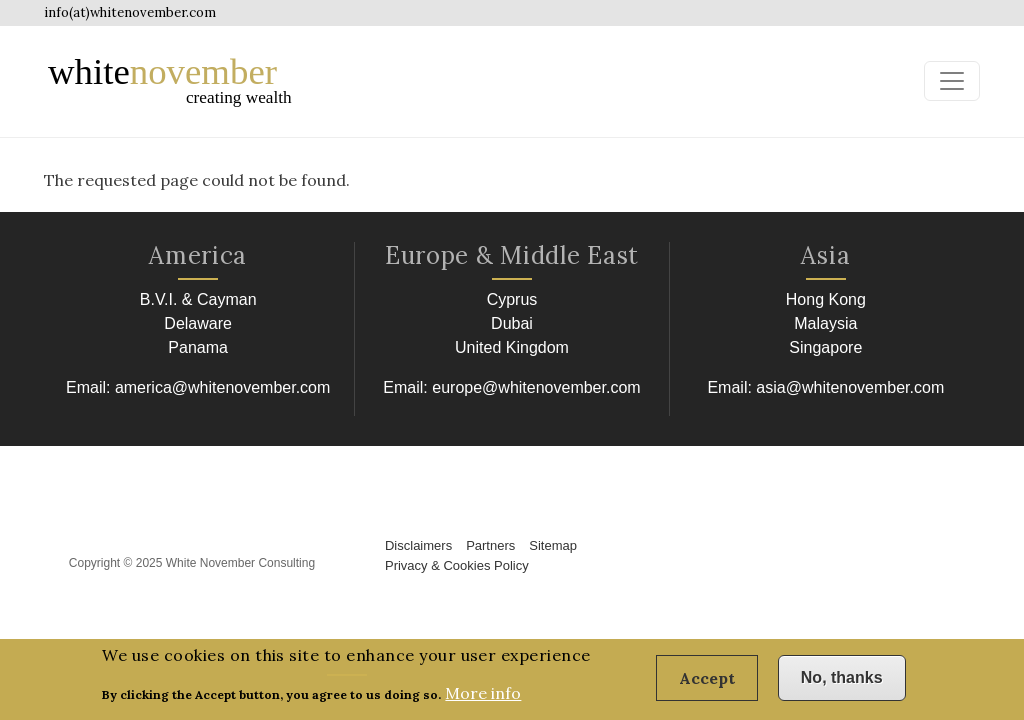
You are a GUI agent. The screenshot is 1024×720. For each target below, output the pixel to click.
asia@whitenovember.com (850, 387)
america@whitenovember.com (222, 387)
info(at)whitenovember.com (130, 12)
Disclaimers (418, 545)
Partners (490, 545)
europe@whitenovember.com (536, 387)
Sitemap (553, 545)
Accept (707, 683)
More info (483, 699)
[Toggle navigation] (952, 81)
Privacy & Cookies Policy (457, 565)
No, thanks (842, 682)
